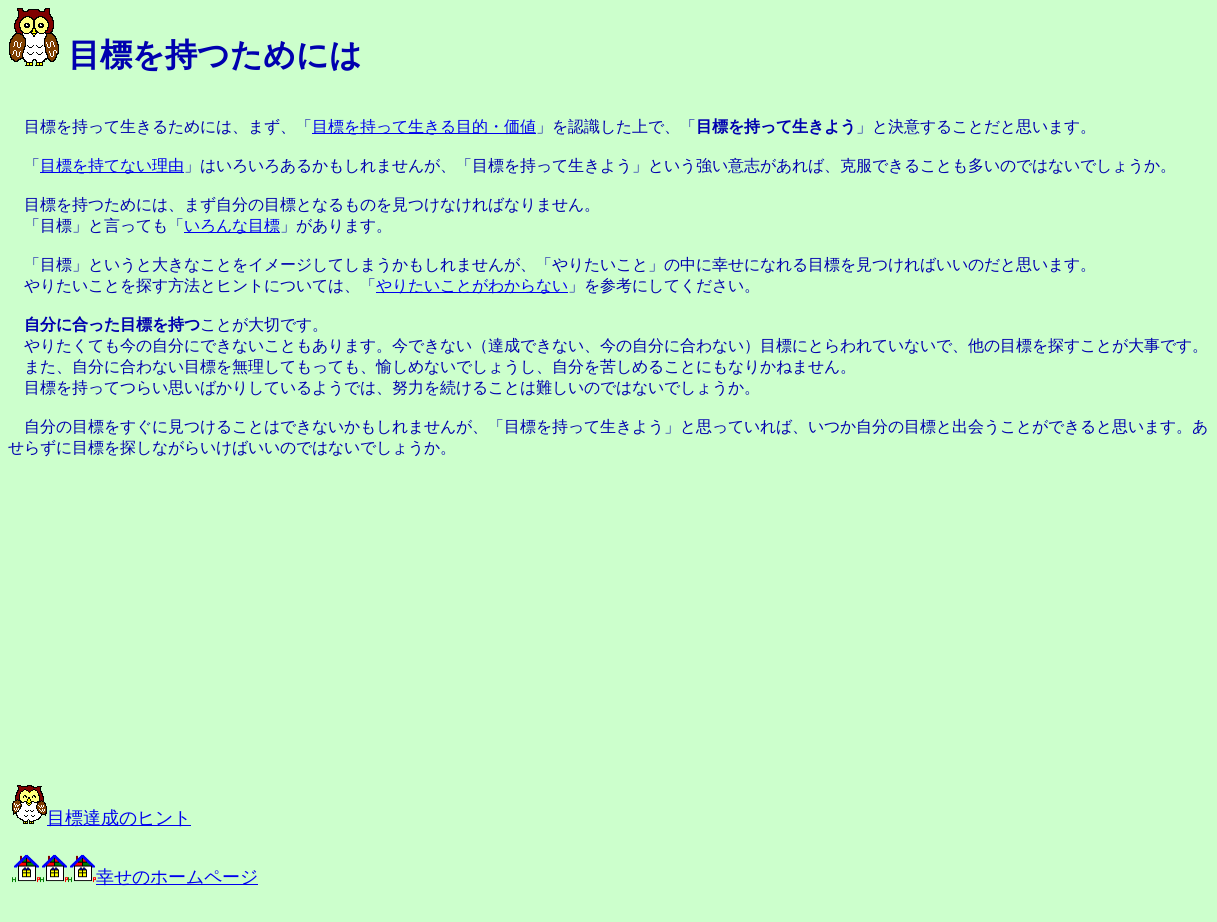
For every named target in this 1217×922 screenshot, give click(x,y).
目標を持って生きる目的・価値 (424, 126)
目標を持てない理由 (112, 165)
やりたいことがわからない (472, 285)
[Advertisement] (232, 621)
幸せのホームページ (135, 877)
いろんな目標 (232, 225)
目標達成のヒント (101, 818)
